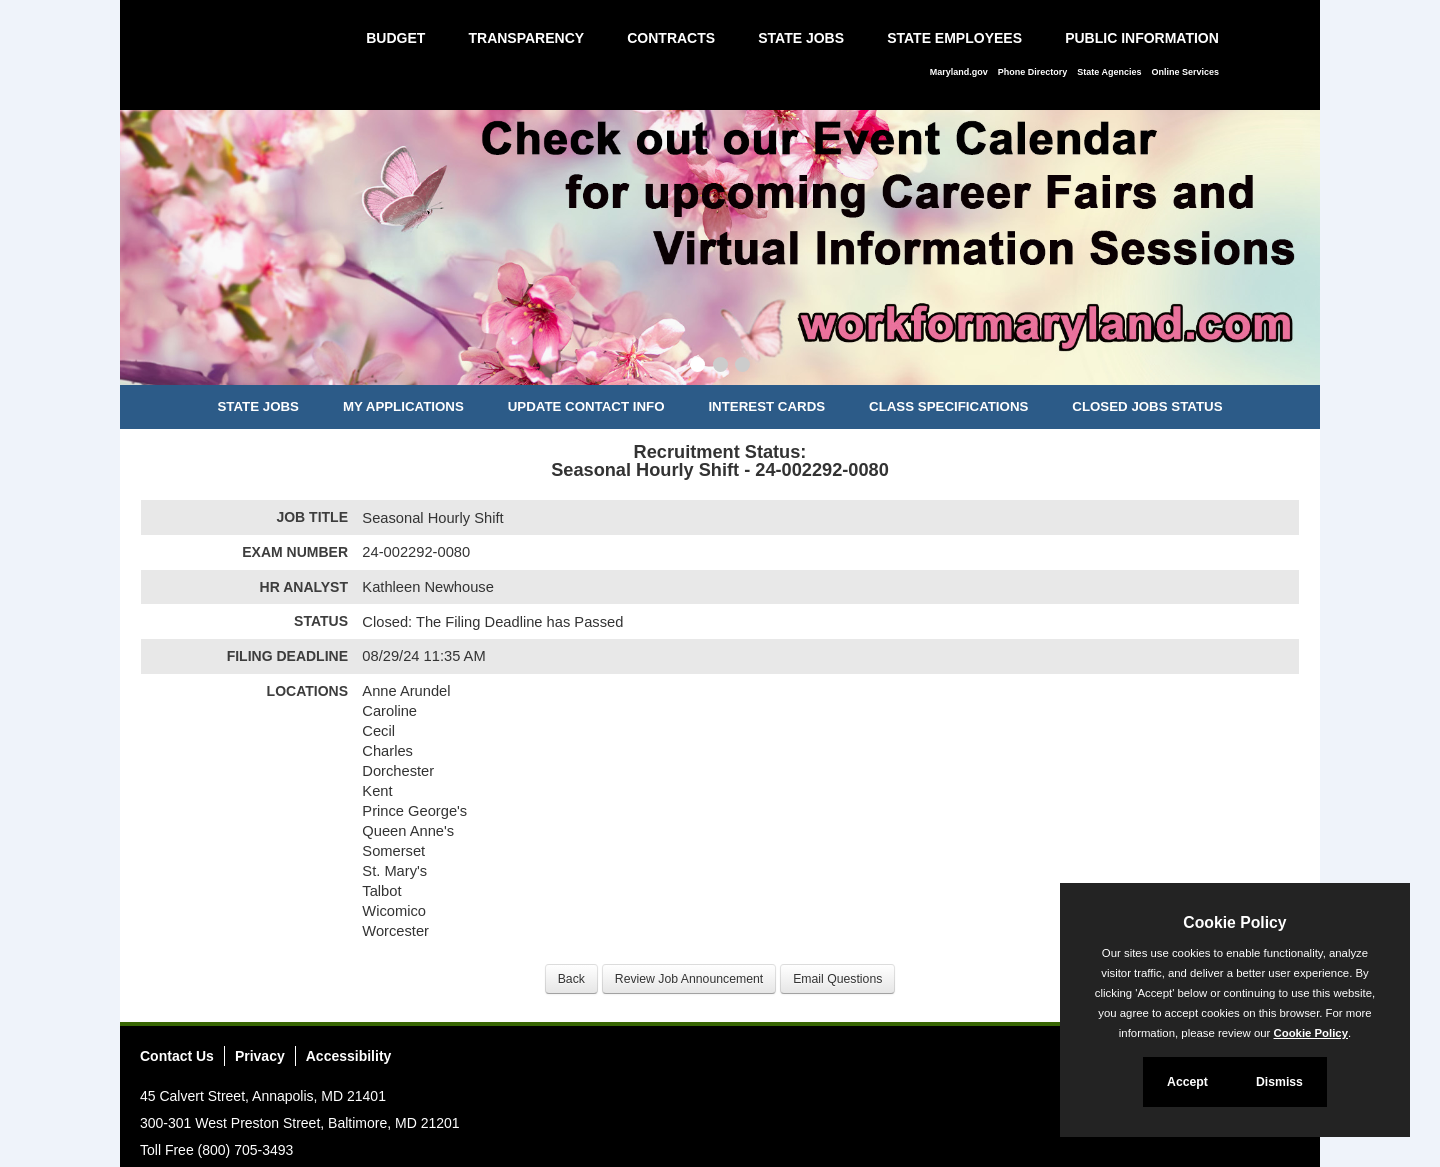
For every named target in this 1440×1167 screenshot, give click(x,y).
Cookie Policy (1234, 922)
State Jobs (801, 38)
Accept (1187, 1082)
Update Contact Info (586, 406)
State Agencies (1109, 72)
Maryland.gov (959, 72)
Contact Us (177, 1056)
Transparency (526, 38)
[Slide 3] (742, 367)
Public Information (1142, 38)
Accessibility (349, 1056)
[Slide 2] (720, 367)
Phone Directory (1033, 72)
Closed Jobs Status (1147, 406)
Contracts (671, 38)
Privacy (260, 1056)
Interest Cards (766, 406)
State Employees (954, 38)
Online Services (1185, 72)
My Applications (403, 406)
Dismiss (1279, 1082)
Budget (395, 38)
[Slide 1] (697, 367)
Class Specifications (948, 406)
